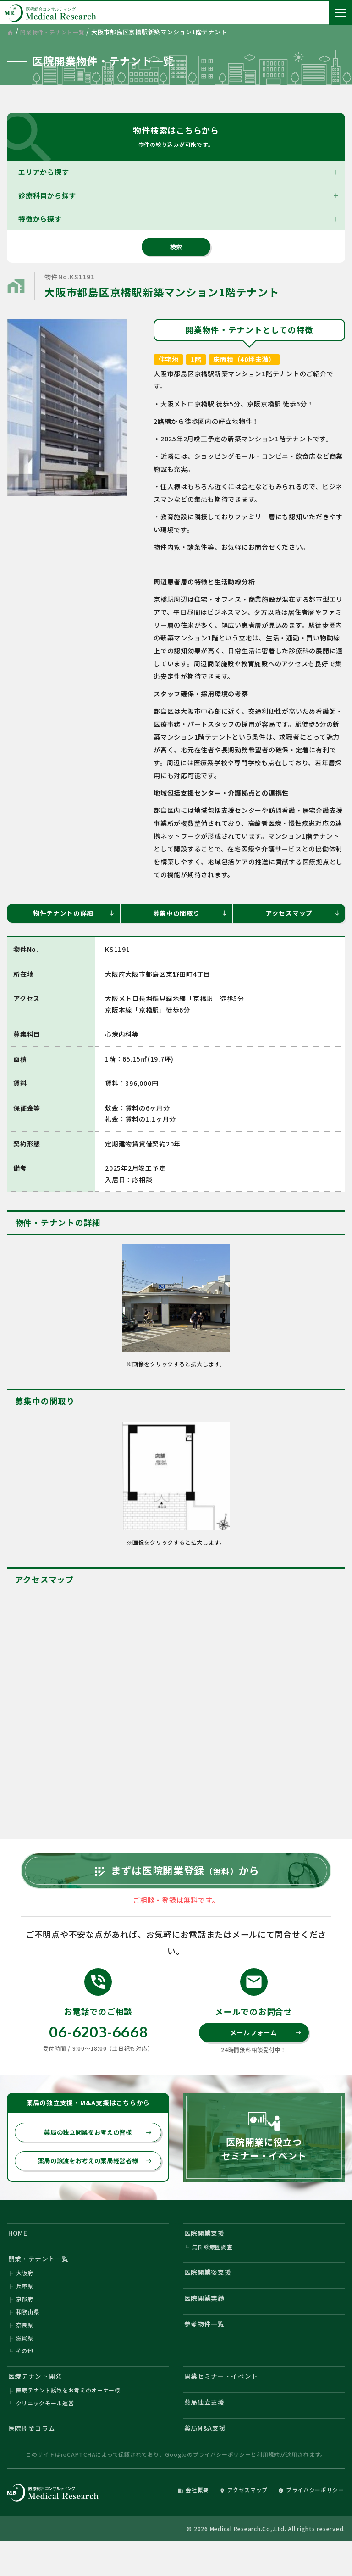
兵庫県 (24, 2310)
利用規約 (268, 2489)
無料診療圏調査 (212, 2268)
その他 (24, 2378)
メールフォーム (264, 2049)
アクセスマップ (302, 914)
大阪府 (24, 2296)
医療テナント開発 (37, 2404)
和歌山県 (27, 2337)
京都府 (24, 2323)
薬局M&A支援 (207, 2460)
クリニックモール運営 (45, 2434)
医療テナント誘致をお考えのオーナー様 (68, 2421)
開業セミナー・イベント (224, 2404)
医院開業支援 (206, 2252)
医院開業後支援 (210, 2294)
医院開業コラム (34, 2461)
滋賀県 (24, 2365)
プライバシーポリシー (221, 2489)
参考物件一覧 (206, 2350)
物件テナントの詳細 (73, 914)
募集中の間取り (189, 914)
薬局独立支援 (206, 2432)
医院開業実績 (206, 2322)
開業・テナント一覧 (41, 2280)
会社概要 (181, 2524)
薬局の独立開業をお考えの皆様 (96, 2149)
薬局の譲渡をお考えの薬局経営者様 (93, 2178)
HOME (19, 2252)
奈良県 (24, 2351)
